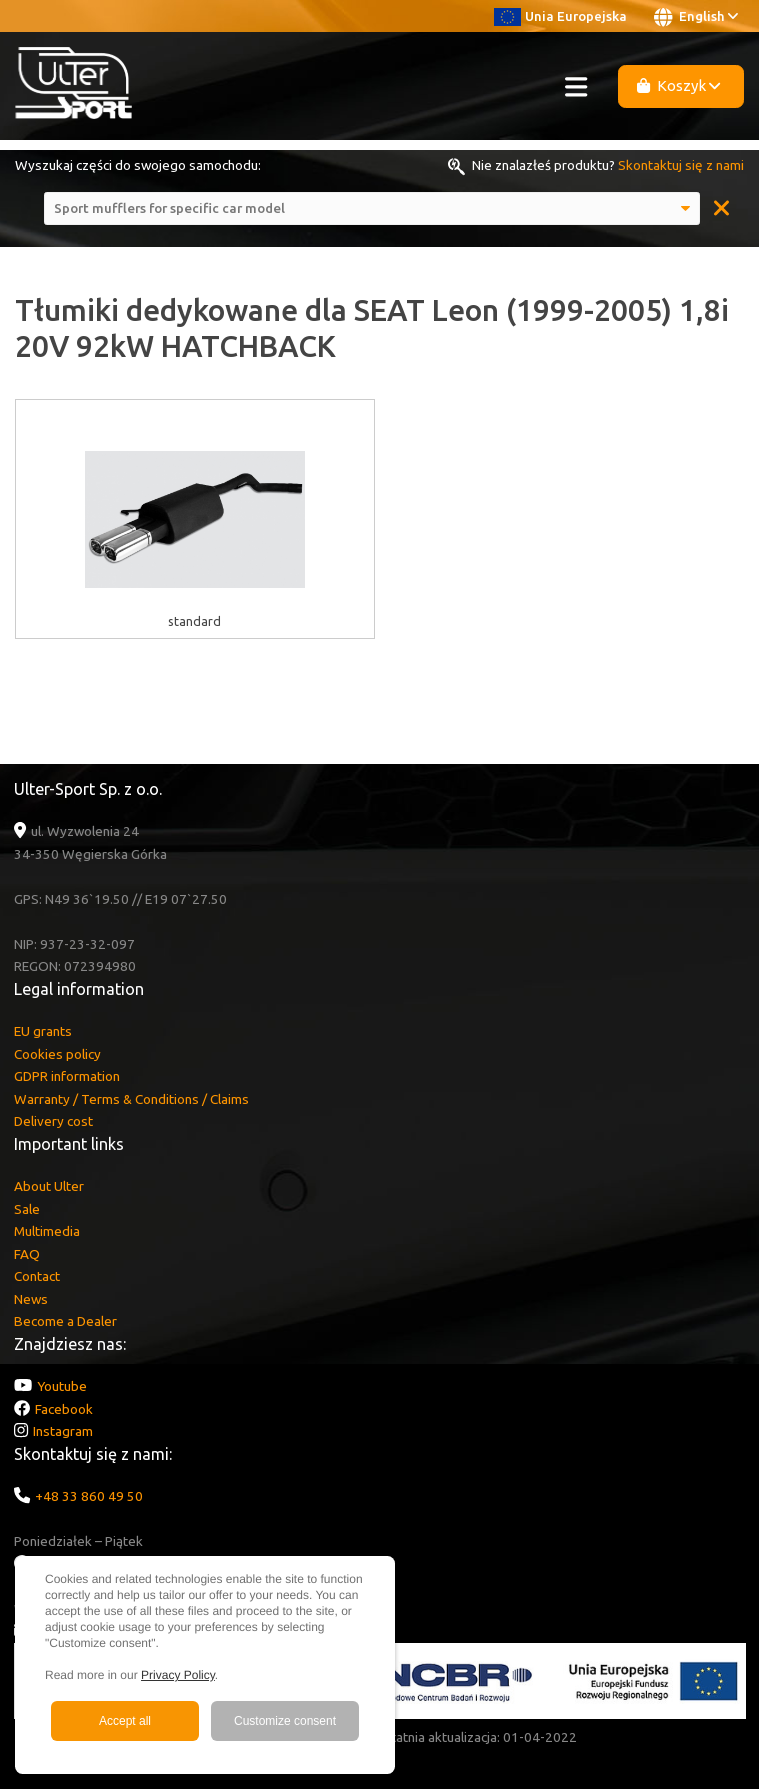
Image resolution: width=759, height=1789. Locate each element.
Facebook (64, 1409)
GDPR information (67, 1076)
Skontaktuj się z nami (681, 165)
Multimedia (47, 1231)
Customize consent (285, 1721)
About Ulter (49, 1186)
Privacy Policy (178, 1675)
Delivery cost (53, 1121)
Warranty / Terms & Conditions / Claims (131, 1099)
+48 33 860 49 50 (89, 1496)
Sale (27, 1209)
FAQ (27, 1254)
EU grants (43, 1031)
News (31, 1299)
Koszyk (679, 85)
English (696, 17)
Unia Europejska (560, 16)
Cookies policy (57, 1054)
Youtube (62, 1386)
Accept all (125, 1721)
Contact (37, 1276)
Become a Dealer (65, 1321)
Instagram (63, 1431)
